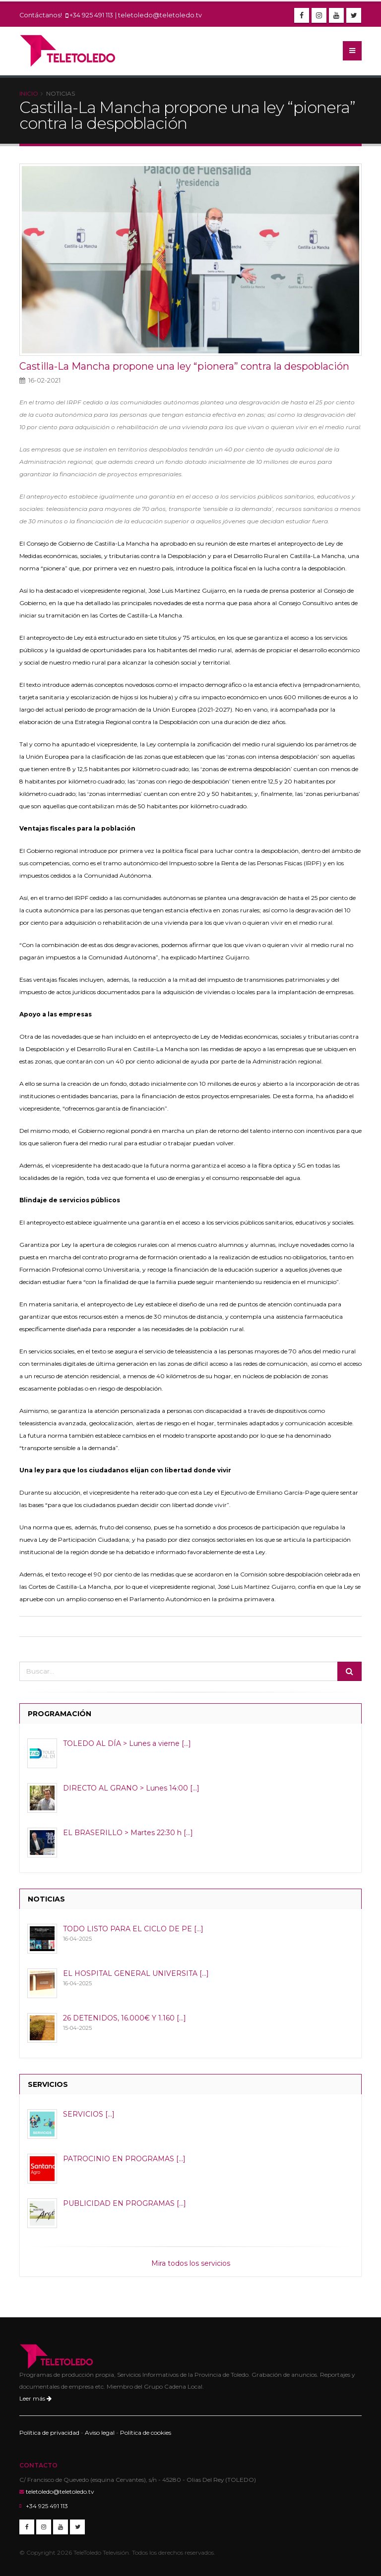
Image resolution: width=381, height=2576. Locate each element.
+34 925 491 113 (91, 15)
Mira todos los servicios (190, 2263)
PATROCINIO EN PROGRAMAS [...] (124, 2158)
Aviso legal (100, 2432)
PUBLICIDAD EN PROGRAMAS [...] (124, 2203)
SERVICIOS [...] (89, 2114)
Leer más (35, 2398)
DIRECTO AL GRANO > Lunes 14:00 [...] (131, 1788)
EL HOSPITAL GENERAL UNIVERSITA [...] (136, 1973)
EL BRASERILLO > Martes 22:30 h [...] (128, 1832)
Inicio (28, 93)
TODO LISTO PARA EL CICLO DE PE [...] (133, 1928)
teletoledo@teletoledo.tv (160, 15)
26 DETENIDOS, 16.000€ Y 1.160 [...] (124, 2018)
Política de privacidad (49, 2432)
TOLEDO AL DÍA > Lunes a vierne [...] (127, 1743)
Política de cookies (145, 2432)
